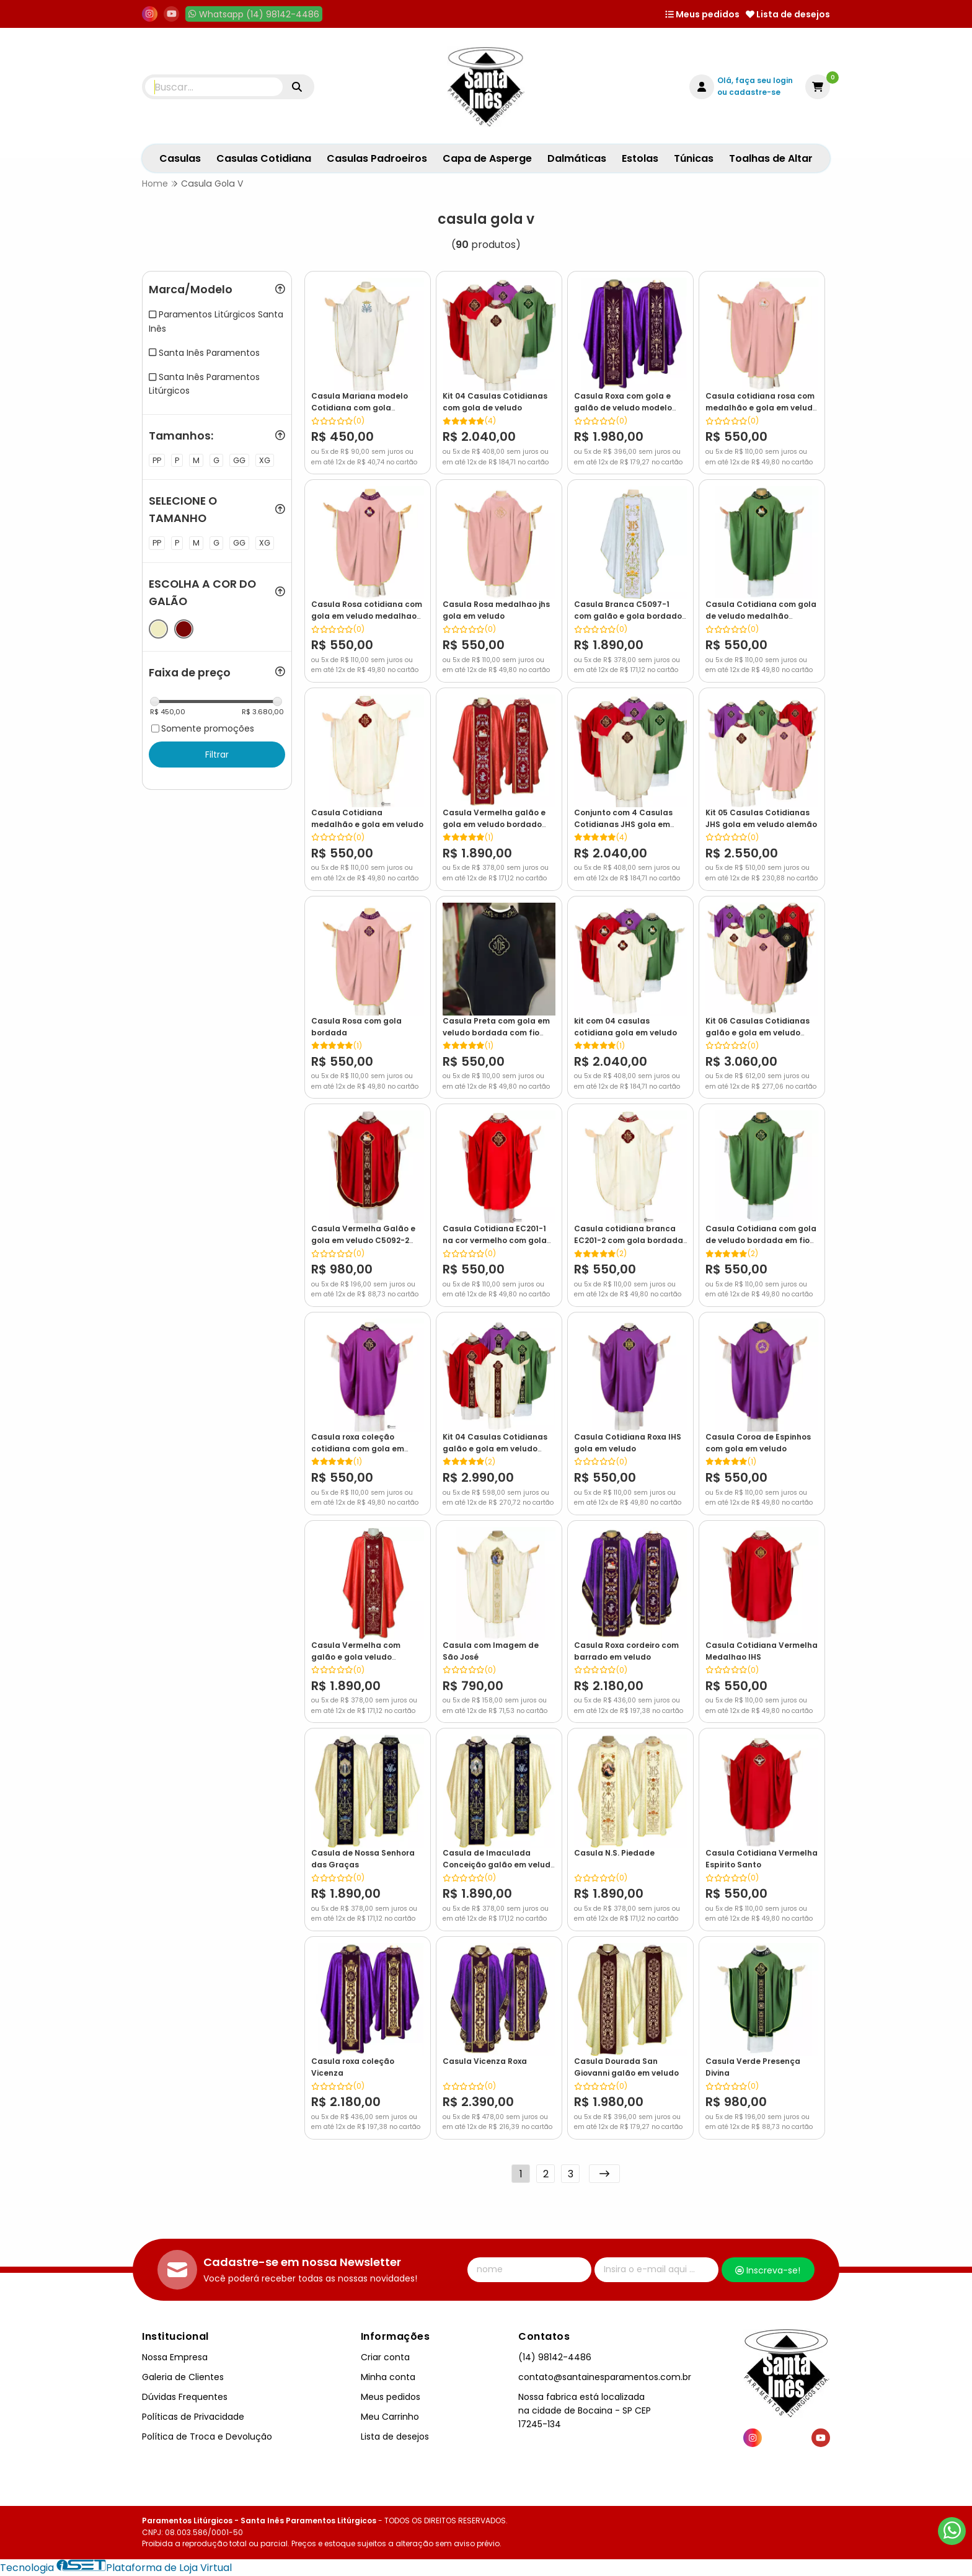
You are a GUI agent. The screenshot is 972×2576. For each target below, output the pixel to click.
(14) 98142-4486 (554, 2357)
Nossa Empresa (175, 2357)
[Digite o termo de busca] (214, 86)
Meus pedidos (702, 14)
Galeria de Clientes (183, 2377)
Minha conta (388, 2377)
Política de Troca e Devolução (207, 2436)
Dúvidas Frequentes (185, 2397)
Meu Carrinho (390, 2416)
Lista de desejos (788, 14)
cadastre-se (754, 92)
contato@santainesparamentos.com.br (604, 2377)
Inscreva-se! (767, 2270)
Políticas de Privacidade (193, 2416)
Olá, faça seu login (755, 80)
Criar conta (385, 2357)
